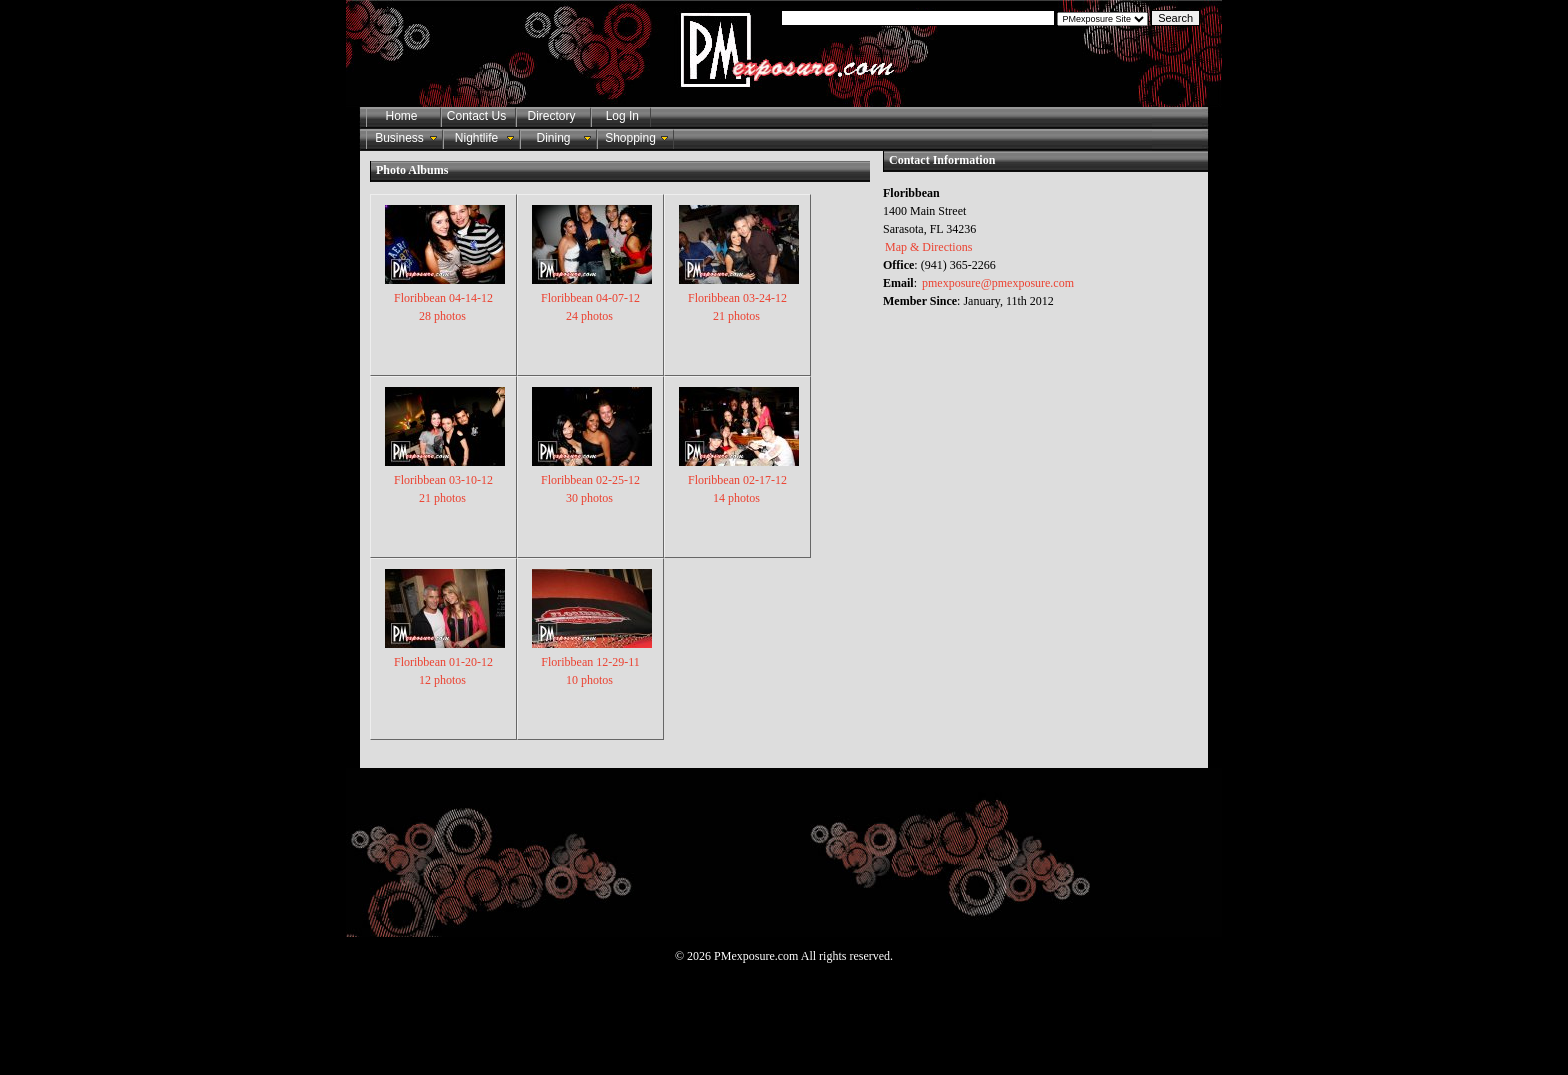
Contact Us (476, 116)
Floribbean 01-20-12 (445, 661)
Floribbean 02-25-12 (592, 479)
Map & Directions (928, 247)
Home (401, 116)
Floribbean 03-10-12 (445, 479)
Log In (619, 116)
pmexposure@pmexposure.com (998, 283)
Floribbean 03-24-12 (739, 297)
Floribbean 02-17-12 (739, 479)
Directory (551, 116)
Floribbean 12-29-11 (592, 661)
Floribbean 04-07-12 (592, 297)
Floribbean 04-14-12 (445, 297)
